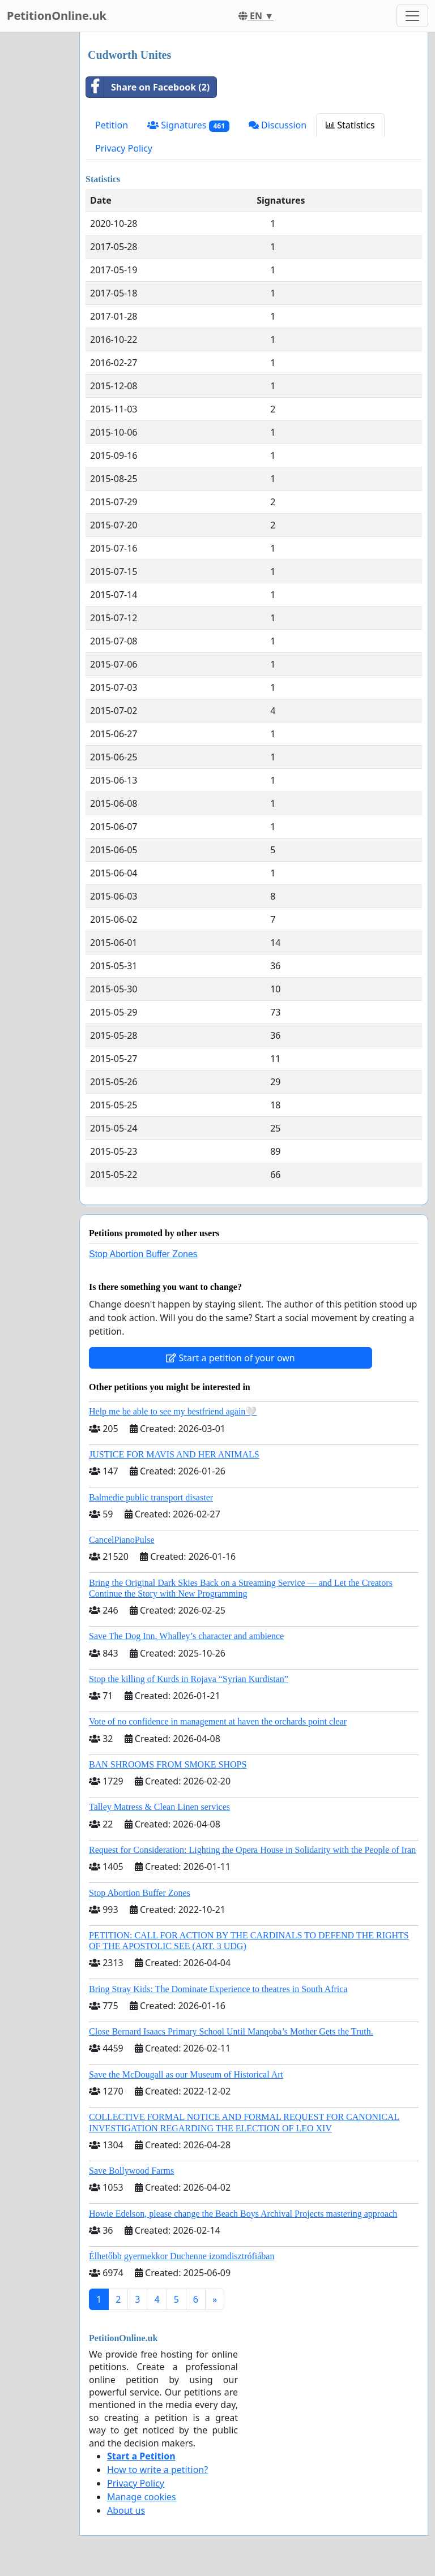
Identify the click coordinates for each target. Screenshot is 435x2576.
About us (126, 2510)
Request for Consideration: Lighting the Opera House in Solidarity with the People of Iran (252, 1850)
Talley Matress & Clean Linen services (159, 1807)
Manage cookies (141, 2497)
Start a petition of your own (230, 1358)
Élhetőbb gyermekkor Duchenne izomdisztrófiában (181, 2256)
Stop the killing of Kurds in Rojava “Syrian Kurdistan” (188, 1679)
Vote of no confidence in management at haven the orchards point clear (218, 1721)
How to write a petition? (157, 2469)
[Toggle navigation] (412, 16)
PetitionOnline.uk (56, 15)
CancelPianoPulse (122, 1540)
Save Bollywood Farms (131, 2170)
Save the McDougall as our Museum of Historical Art (186, 2074)
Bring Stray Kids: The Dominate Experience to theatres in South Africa (218, 1989)
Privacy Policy (123, 148)
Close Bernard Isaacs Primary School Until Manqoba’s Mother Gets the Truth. (231, 2031)
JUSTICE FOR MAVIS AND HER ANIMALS (174, 1454)
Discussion (277, 125)
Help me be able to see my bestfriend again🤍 (173, 1411)
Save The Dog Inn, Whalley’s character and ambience (186, 1636)
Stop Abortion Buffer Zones (143, 1254)
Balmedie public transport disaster (151, 1497)
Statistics (350, 125)
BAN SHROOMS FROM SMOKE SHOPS (167, 1764)
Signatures (188, 125)
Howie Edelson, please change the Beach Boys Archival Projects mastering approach (243, 2213)
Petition (111, 125)
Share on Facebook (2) (148, 87)
